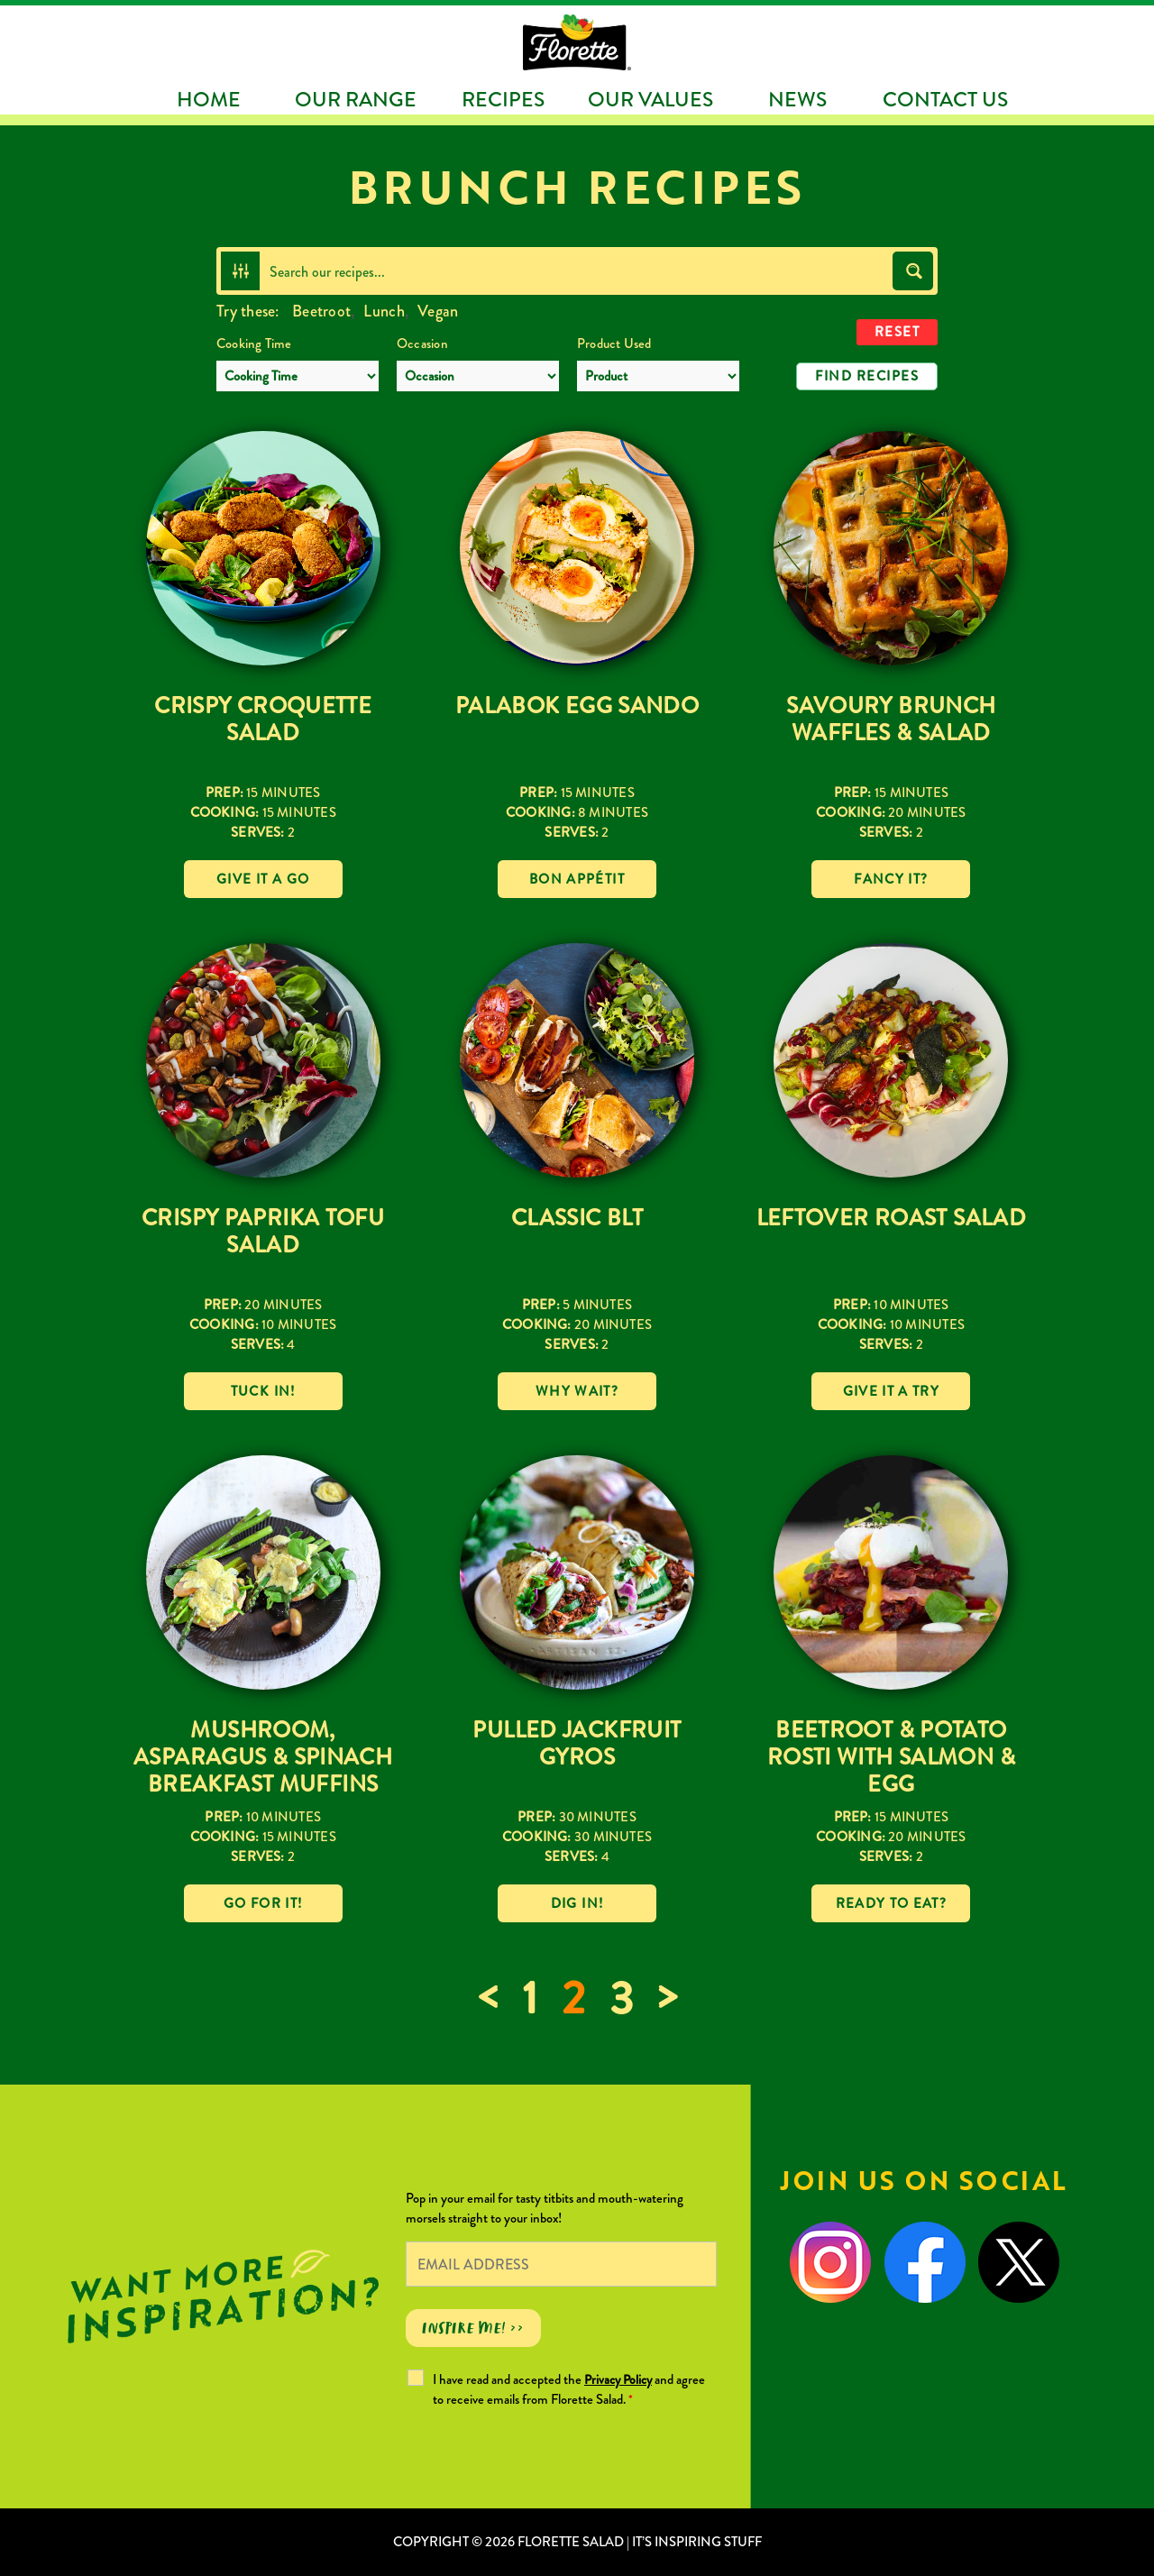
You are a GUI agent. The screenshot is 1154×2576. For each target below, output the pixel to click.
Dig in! (577, 1903)
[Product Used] (658, 376)
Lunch (383, 311)
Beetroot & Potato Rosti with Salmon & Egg (891, 1757)
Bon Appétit (577, 879)
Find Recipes (867, 376)
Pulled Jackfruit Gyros (576, 1743)
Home (209, 99)
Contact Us (945, 99)
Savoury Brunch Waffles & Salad (890, 719)
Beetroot (321, 311)
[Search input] (577, 271)
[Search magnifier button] (913, 271)
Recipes (503, 99)
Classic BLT (577, 1217)
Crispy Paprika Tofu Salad (263, 1231)
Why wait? (577, 1391)
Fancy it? (891, 879)
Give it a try (891, 1391)
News (797, 99)
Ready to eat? (892, 1903)
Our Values (650, 99)
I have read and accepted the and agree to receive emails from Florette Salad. (569, 2389)
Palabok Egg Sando (577, 705)
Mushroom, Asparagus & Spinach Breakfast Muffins (262, 1757)
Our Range (356, 99)
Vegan (437, 311)
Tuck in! (263, 1391)
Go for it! (263, 1903)
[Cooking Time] (297, 376)
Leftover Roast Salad (891, 1217)
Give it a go (262, 879)
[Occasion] (478, 376)
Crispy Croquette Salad (262, 719)
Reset (897, 332)
